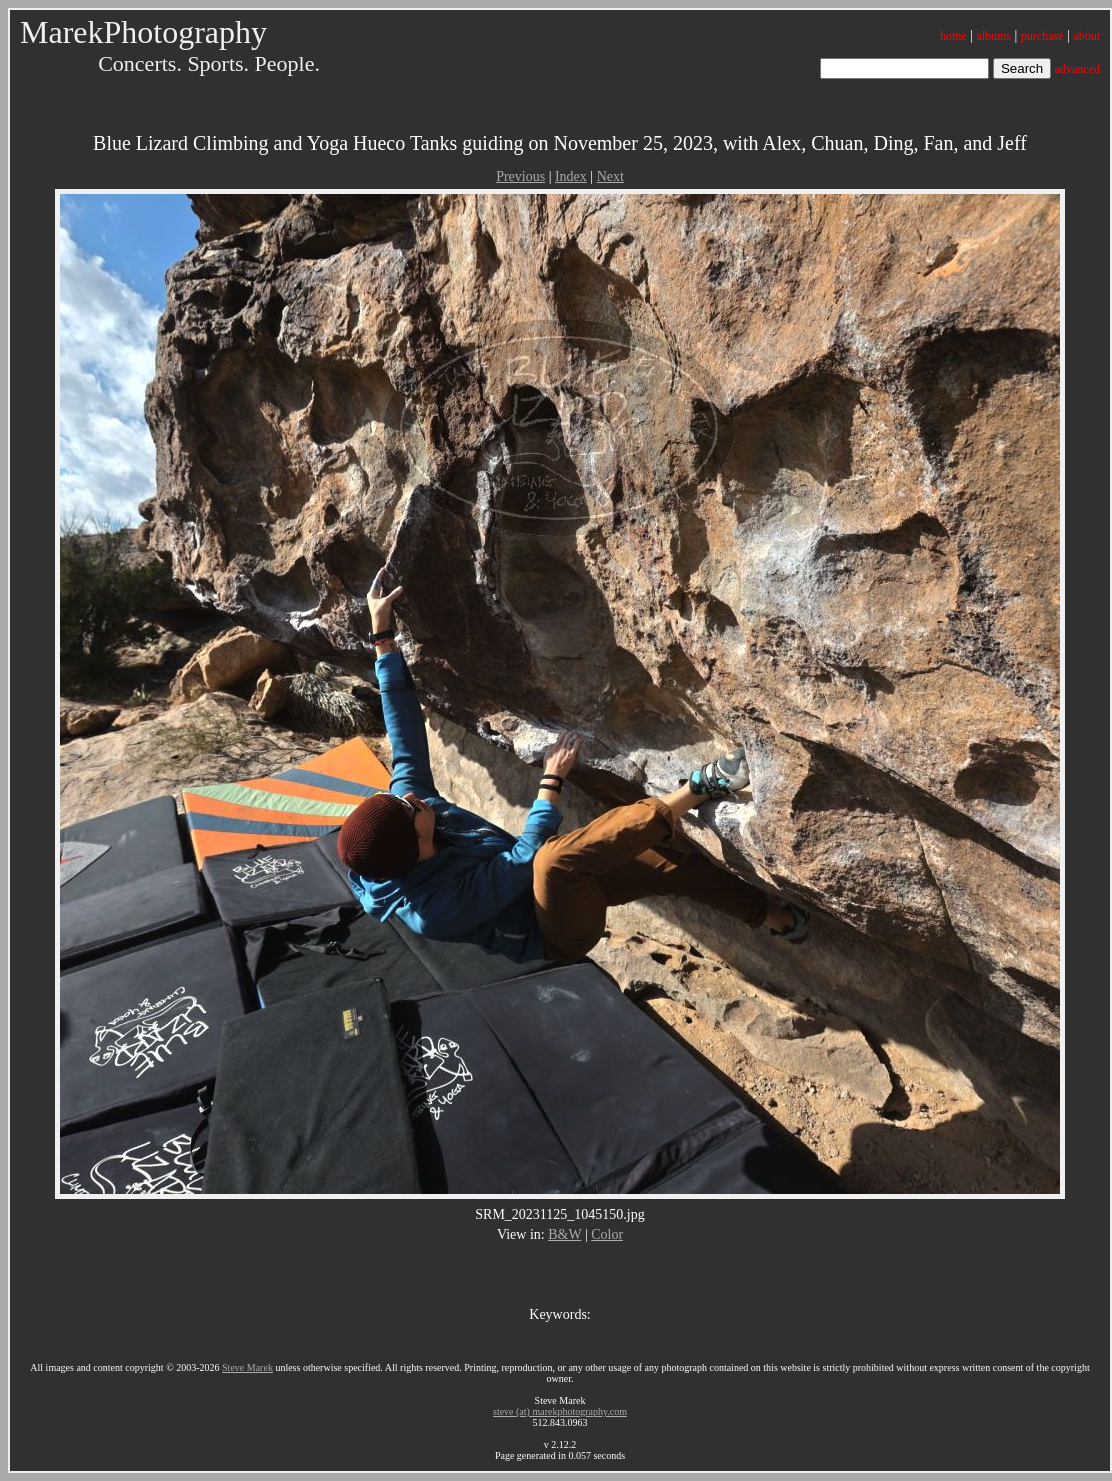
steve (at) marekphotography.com (560, 1411)
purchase (1042, 36)
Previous (520, 176)
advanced (1077, 69)
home (953, 36)
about (1086, 36)
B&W (564, 1234)
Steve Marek (247, 1367)
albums (993, 36)
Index (571, 176)
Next (610, 176)
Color (607, 1234)
